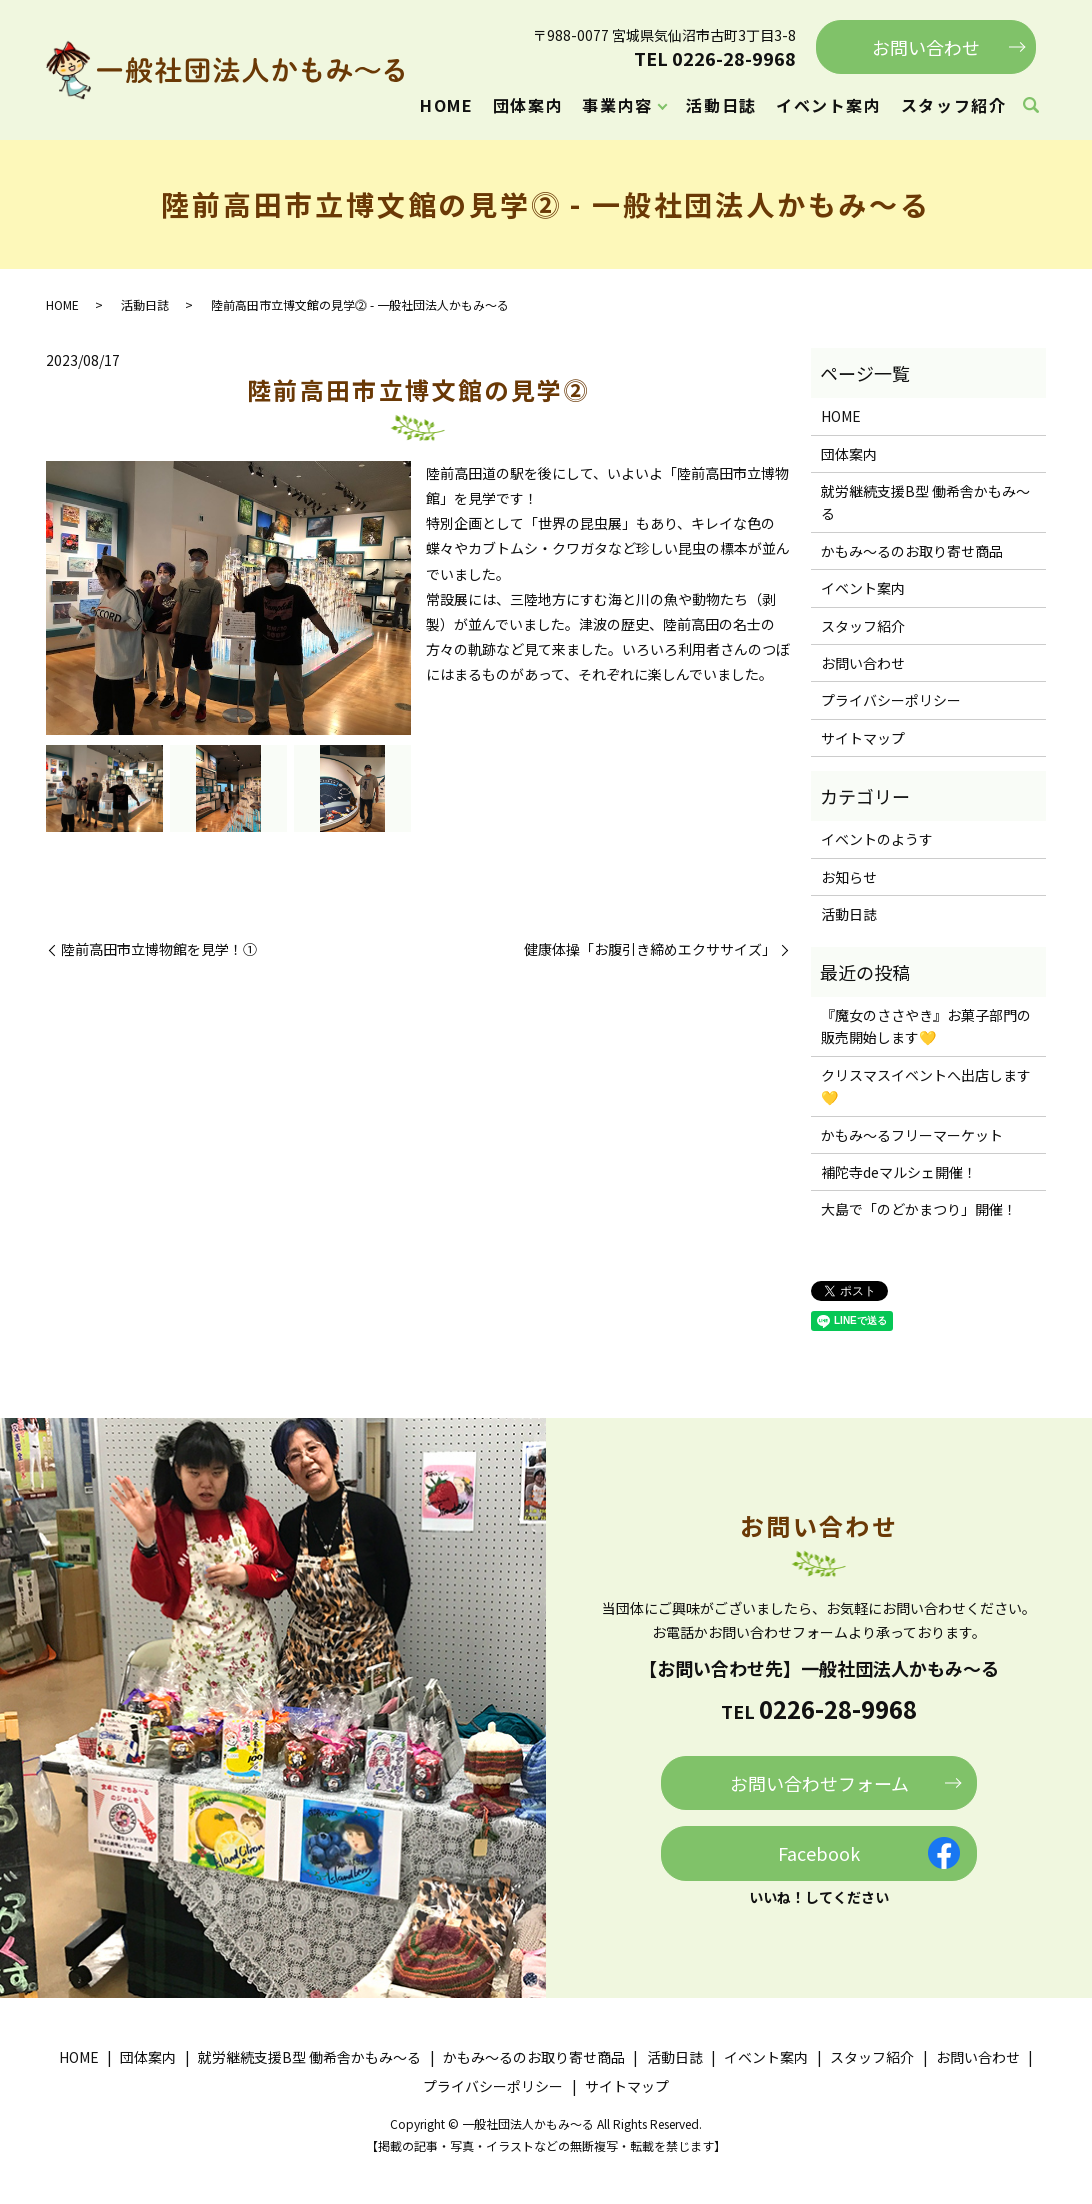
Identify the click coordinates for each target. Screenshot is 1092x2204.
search (1031, 106)
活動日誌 (721, 105)
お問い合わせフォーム (819, 1783)
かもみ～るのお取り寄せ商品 (912, 551)
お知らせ (849, 877)
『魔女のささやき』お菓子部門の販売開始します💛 (926, 1026)
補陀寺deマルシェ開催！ (899, 1172)
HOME (446, 105)
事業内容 (617, 105)
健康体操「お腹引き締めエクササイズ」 (650, 949)
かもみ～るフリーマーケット (912, 1135)
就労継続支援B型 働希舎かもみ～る (925, 502)
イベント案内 (829, 105)
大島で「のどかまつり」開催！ (919, 1209)
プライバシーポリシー (891, 700)
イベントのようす (877, 839)
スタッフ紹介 (954, 105)
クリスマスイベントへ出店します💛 (926, 1086)
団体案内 (528, 105)
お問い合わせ (926, 47)
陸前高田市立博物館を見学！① (159, 949)
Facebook (819, 1853)
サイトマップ (863, 738)
